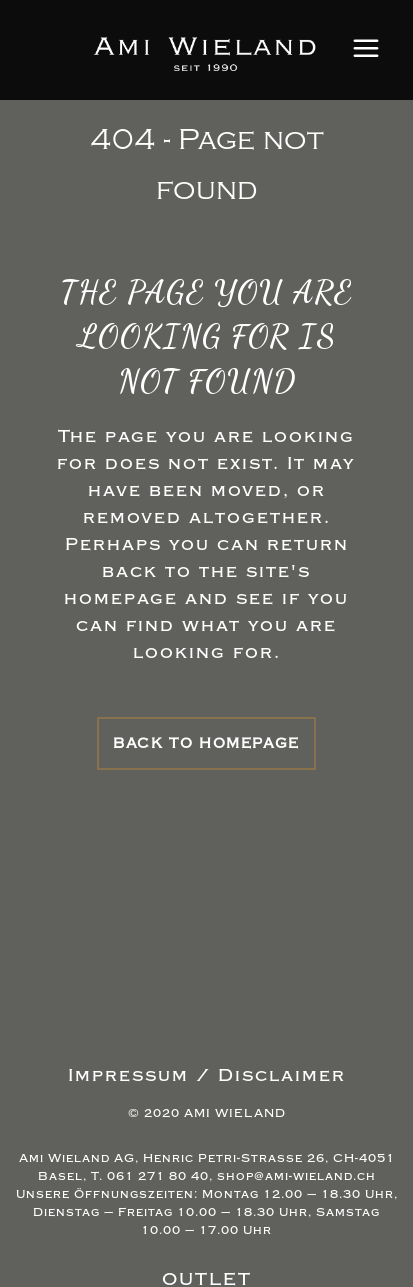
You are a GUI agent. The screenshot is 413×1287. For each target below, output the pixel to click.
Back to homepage (206, 743)
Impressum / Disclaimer (207, 1075)
